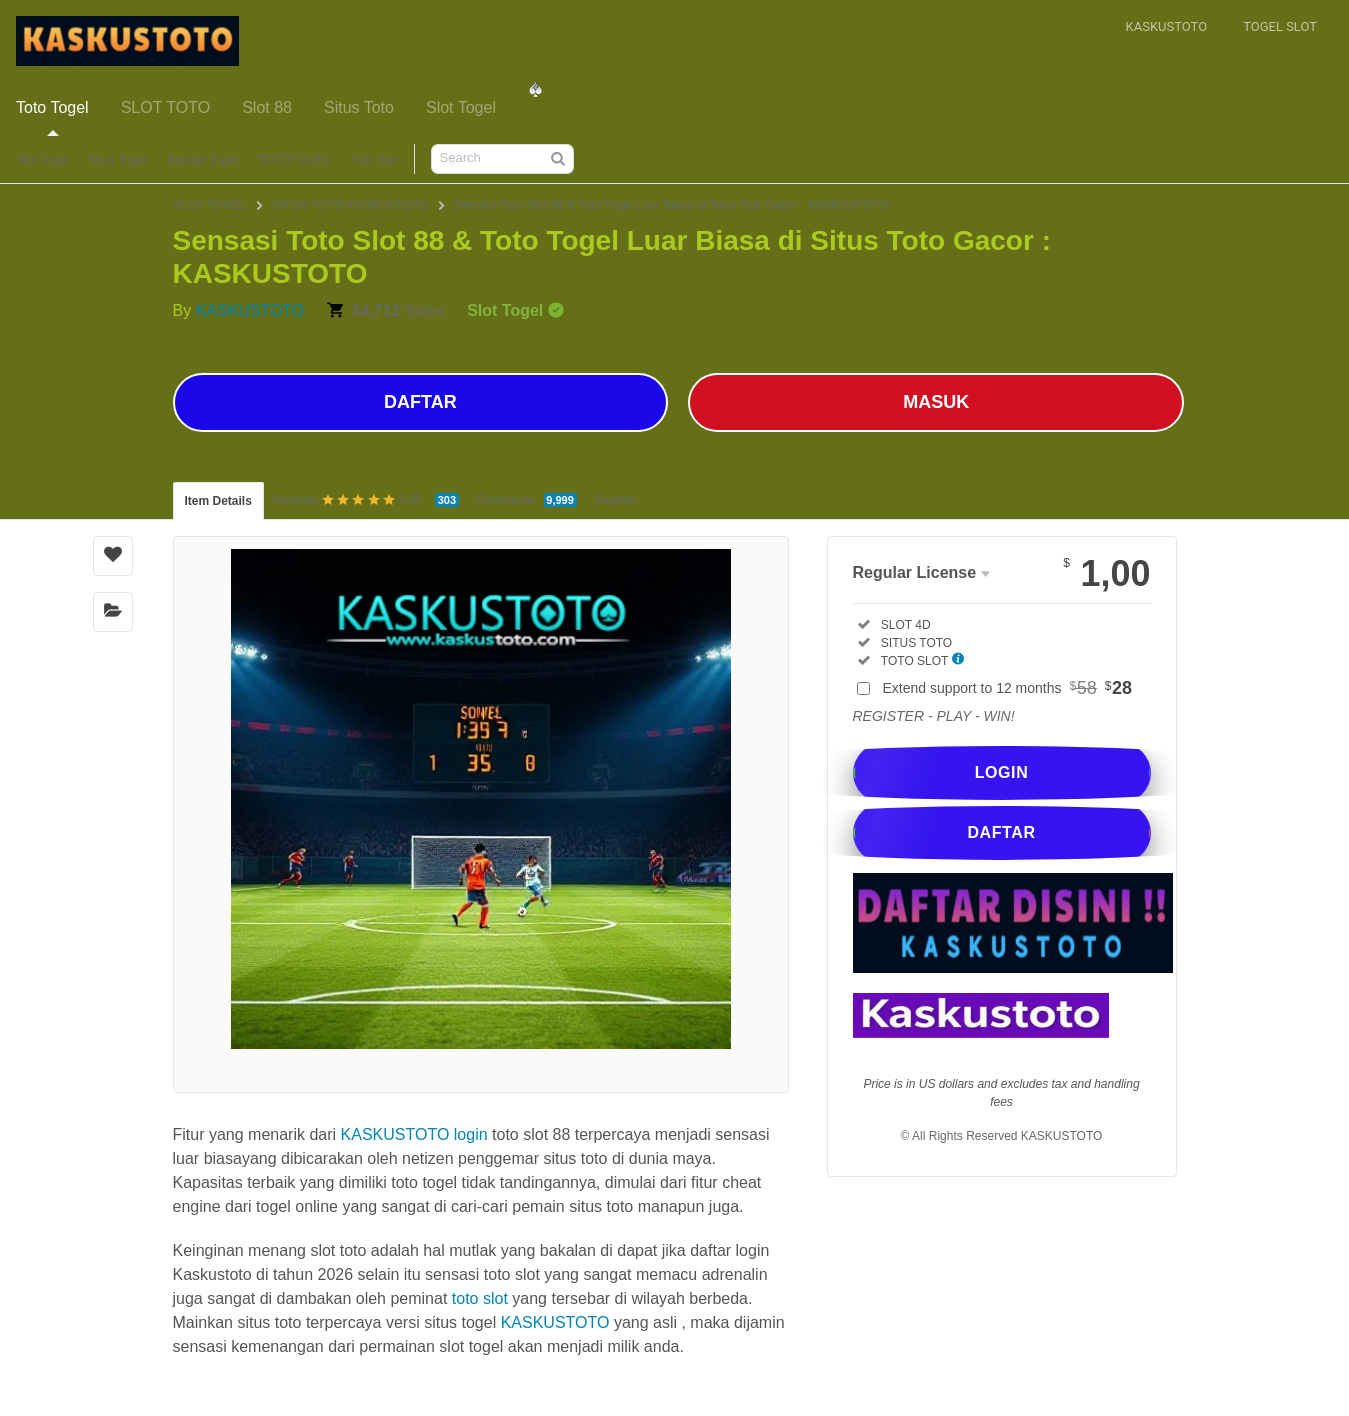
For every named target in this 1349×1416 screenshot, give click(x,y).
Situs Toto (359, 107)
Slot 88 (267, 107)
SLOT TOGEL (210, 205)
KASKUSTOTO (250, 310)
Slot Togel (461, 107)
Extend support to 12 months (1008, 688)
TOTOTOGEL (293, 160)
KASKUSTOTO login (414, 1134)
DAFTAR (420, 402)
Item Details (218, 501)
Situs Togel (117, 160)
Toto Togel (52, 107)
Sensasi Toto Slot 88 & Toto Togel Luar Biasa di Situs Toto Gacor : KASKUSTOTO (671, 205)
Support (615, 500)
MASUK (936, 402)
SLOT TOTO (166, 107)
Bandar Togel (202, 160)
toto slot (480, 1298)
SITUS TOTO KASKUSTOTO (351, 205)
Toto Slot (374, 160)
